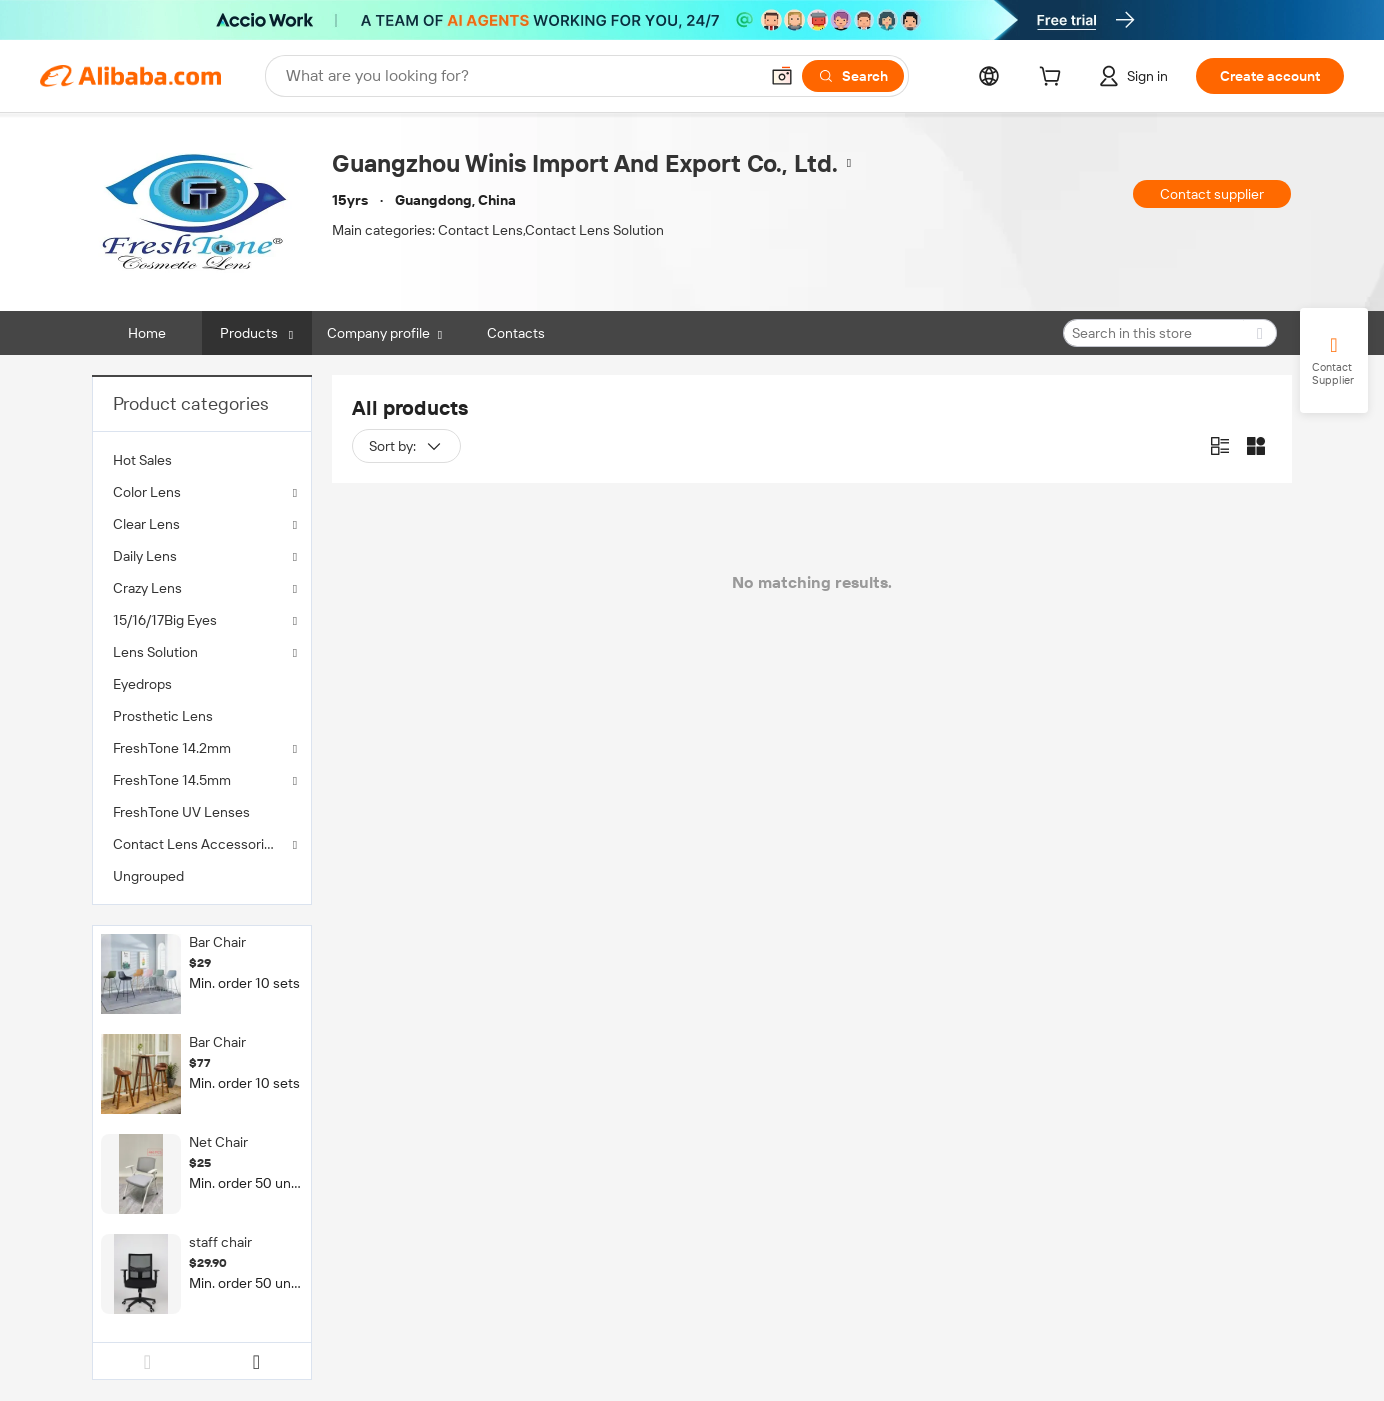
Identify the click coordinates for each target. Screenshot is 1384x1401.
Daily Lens (145, 556)
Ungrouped (148, 876)
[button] (782, 76)
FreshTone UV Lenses (181, 812)
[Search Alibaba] (520, 76)
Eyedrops (142, 684)
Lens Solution (155, 652)
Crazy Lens (147, 588)
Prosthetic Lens (163, 716)
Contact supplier (1212, 194)
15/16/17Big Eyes (165, 620)
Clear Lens (146, 524)
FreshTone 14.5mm (172, 780)
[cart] (1054, 79)
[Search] (853, 76)
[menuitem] (202, 460)
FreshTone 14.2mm (172, 748)
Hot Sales (142, 460)
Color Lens (147, 492)
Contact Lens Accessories (196, 844)
